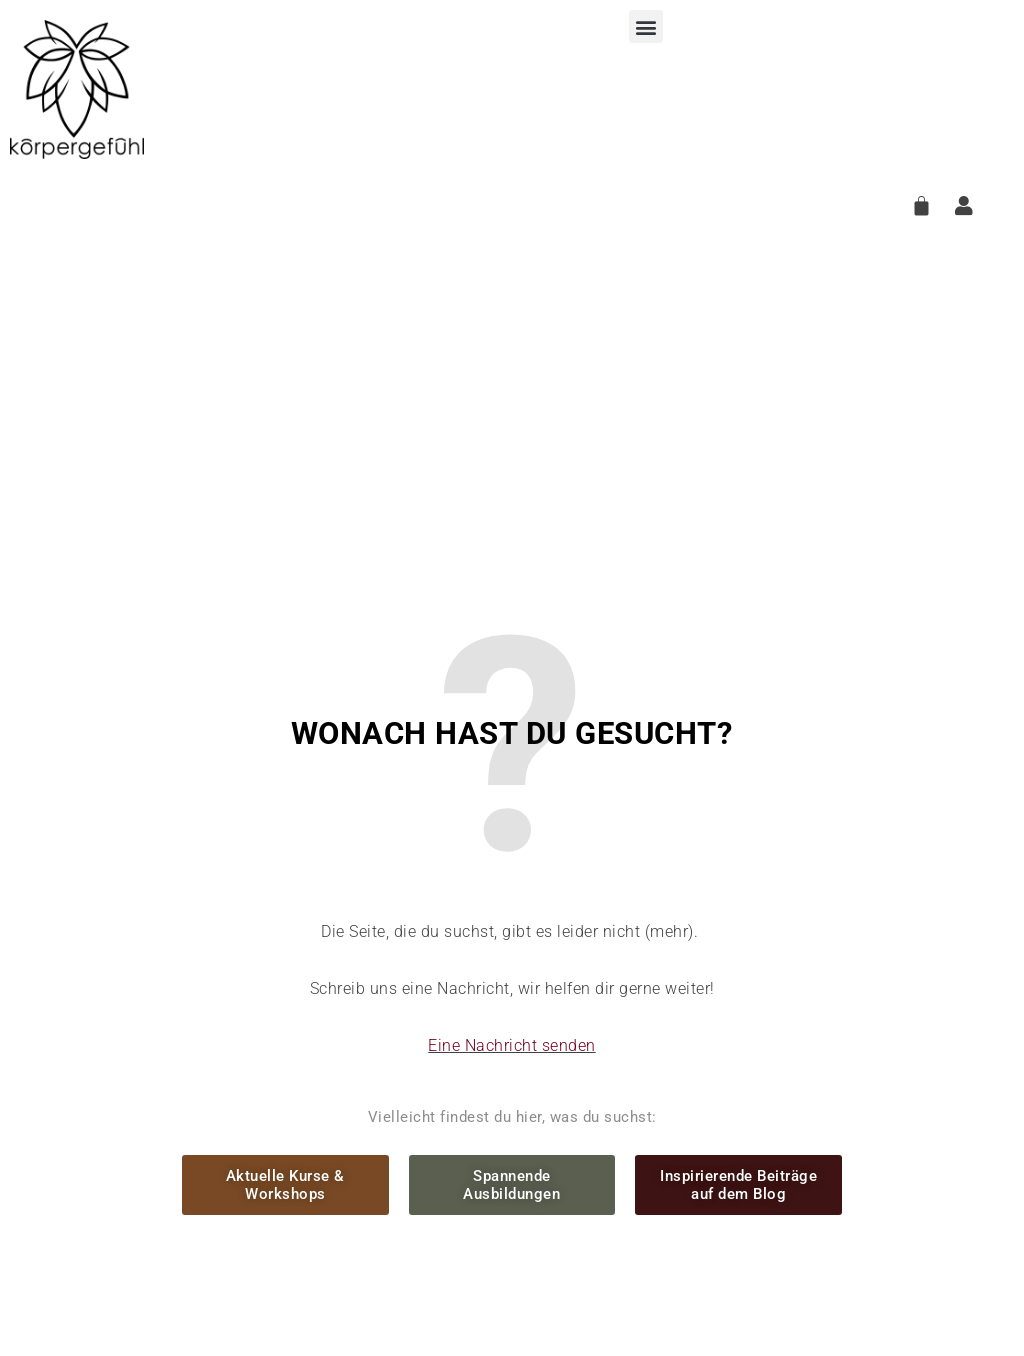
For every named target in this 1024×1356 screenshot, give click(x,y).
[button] (646, 26)
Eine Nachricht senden (512, 1045)
